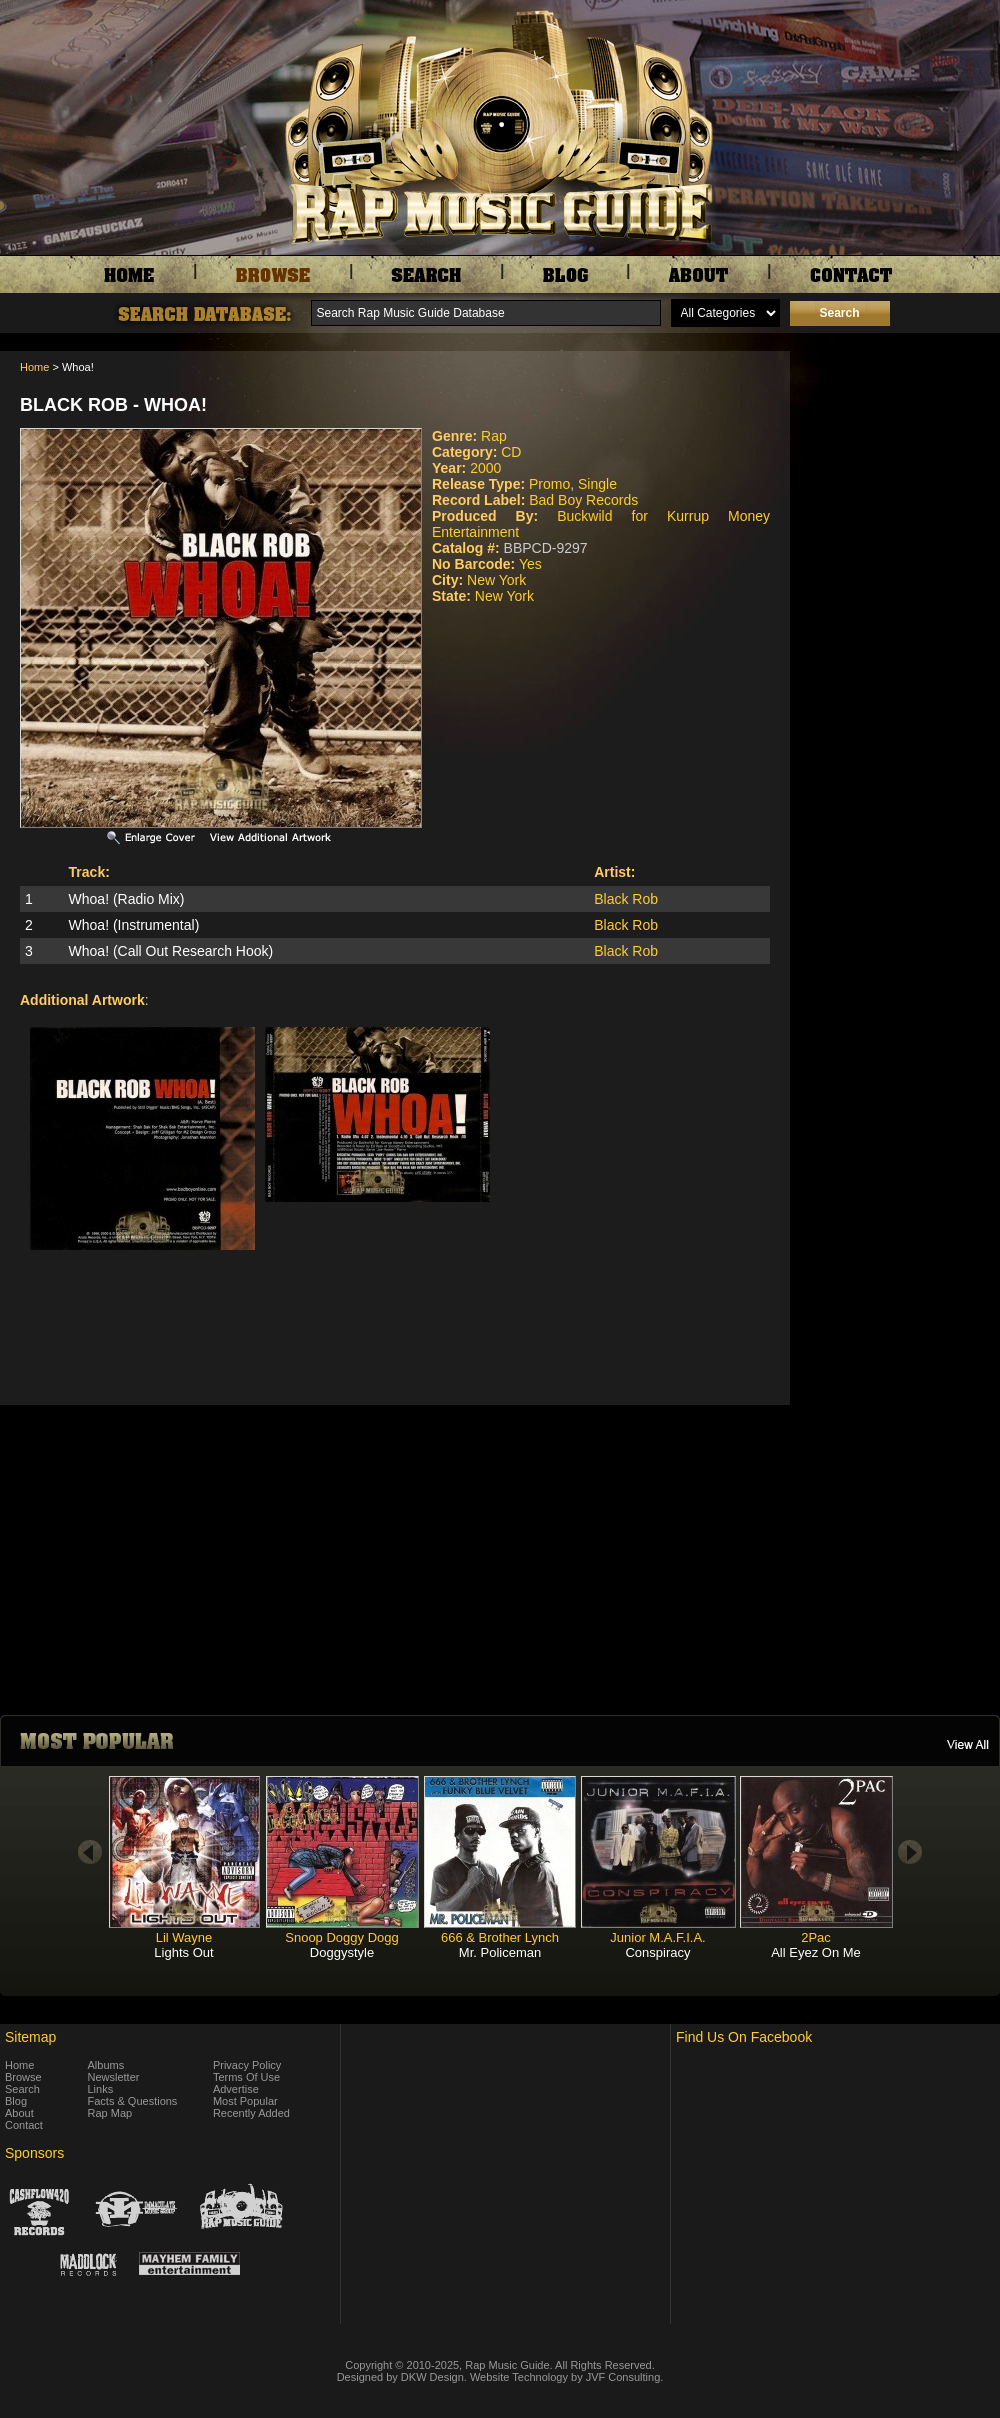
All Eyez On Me (816, 1952)
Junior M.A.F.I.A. (657, 1937)
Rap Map (110, 2113)
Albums (106, 2065)
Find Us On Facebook (744, 2037)
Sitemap (30, 2037)
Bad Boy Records (583, 500)
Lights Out (183, 1952)
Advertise (236, 2089)
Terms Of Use (246, 2077)
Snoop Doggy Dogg (341, 1937)
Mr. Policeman (500, 1952)
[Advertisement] (900, 451)
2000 (485, 468)
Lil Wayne (184, 1937)
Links (101, 2089)
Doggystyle (342, 1952)
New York (496, 580)
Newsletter (114, 2077)
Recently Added (251, 2113)
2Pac (816, 1937)
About (19, 2113)
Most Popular (245, 2101)
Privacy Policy (247, 2065)
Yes (530, 564)
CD (511, 452)
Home (34, 367)
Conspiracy (657, 1952)
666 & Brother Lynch (500, 1937)
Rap (494, 436)
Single (597, 484)
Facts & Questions (133, 2101)
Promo (549, 484)
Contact (24, 2125)
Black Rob (626, 899)
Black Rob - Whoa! (113, 405)
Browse (23, 2077)
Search (22, 2089)
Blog (16, 2101)
